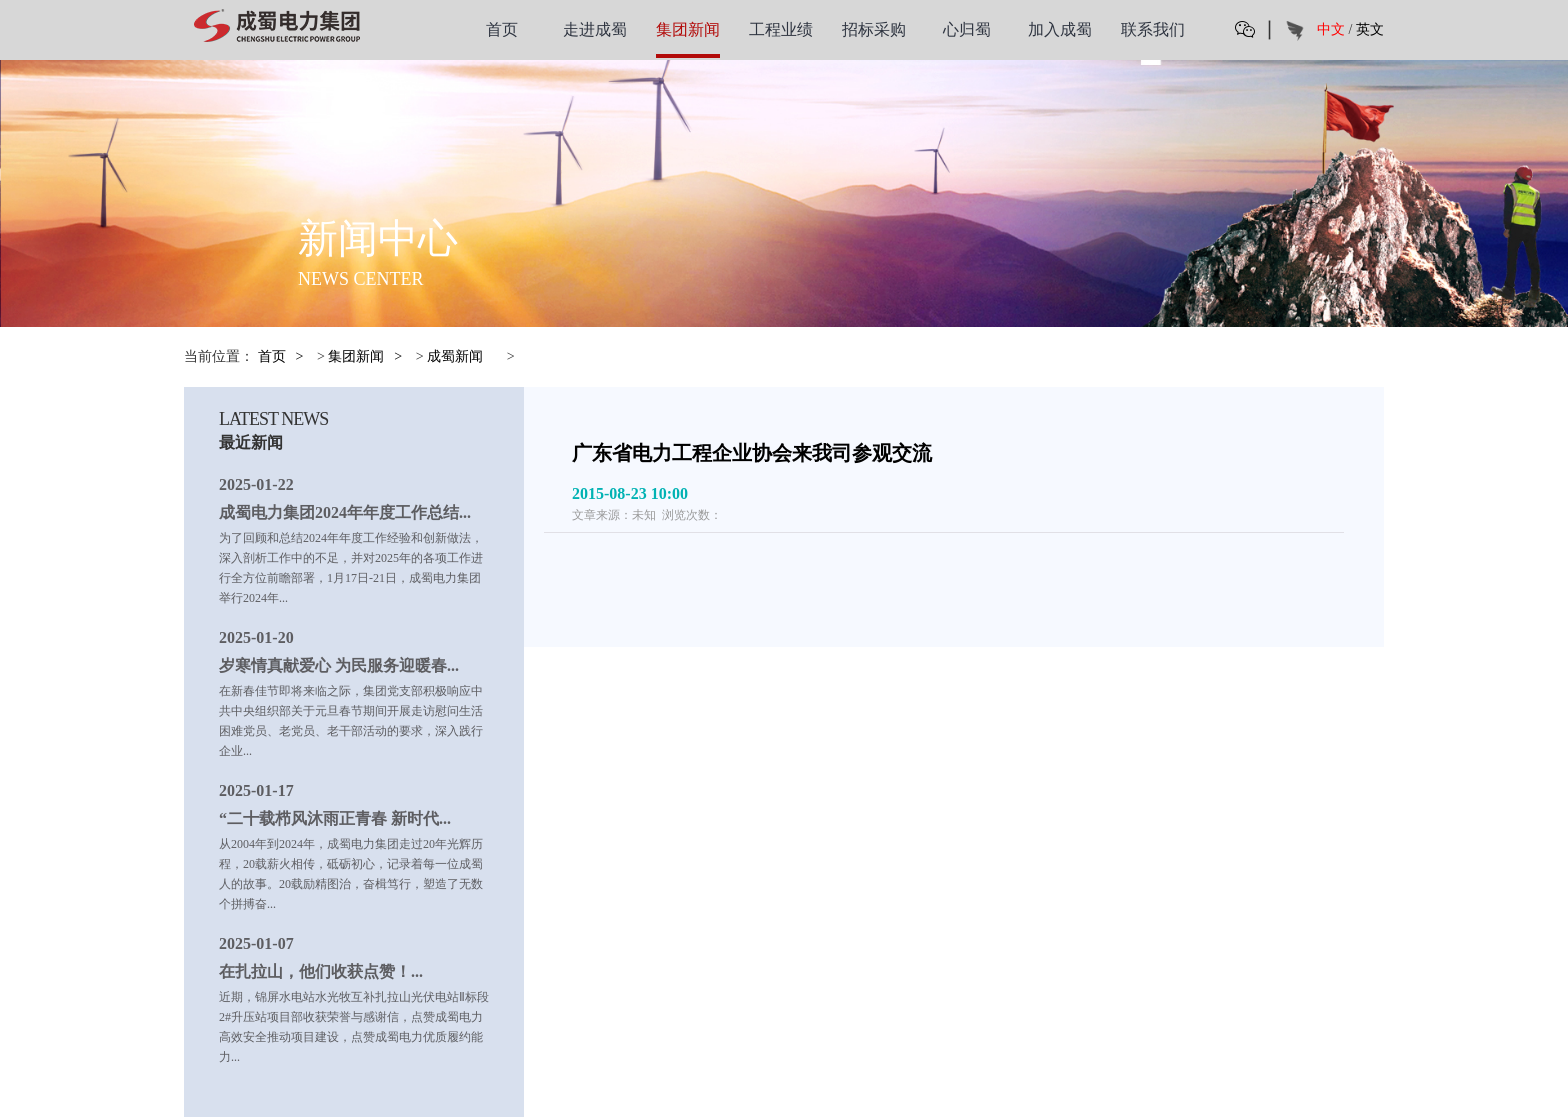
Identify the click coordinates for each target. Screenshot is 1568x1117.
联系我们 (1153, 29)
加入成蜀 (1060, 29)
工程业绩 (781, 29)
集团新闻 (688, 29)
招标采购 (874, 29)
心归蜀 (967, 29)
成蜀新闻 (455, 356)
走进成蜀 (595, 29)
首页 (502, 29)
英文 (1370, 29)
